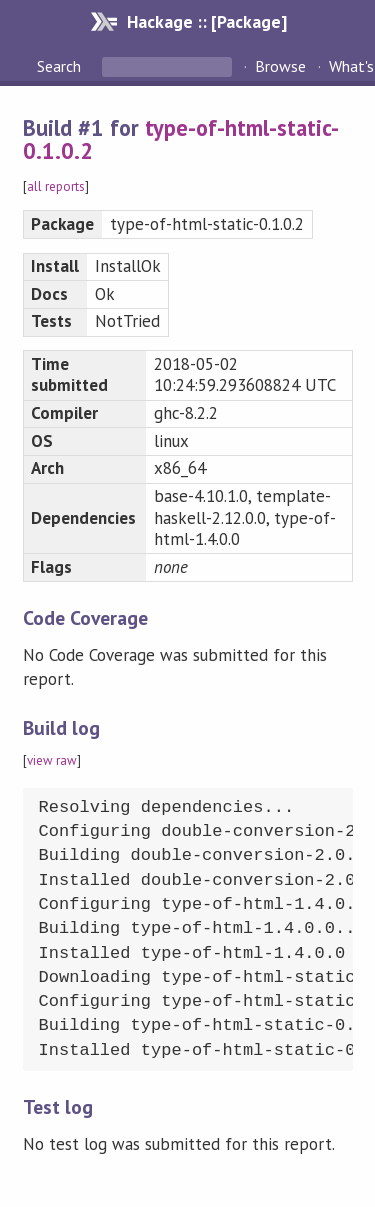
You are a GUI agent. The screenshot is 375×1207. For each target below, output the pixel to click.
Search (61, 66)
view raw (52, 760)
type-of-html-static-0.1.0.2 (181, 139)
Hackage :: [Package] (207, 21)
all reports (56, 186)
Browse (280, 66)
